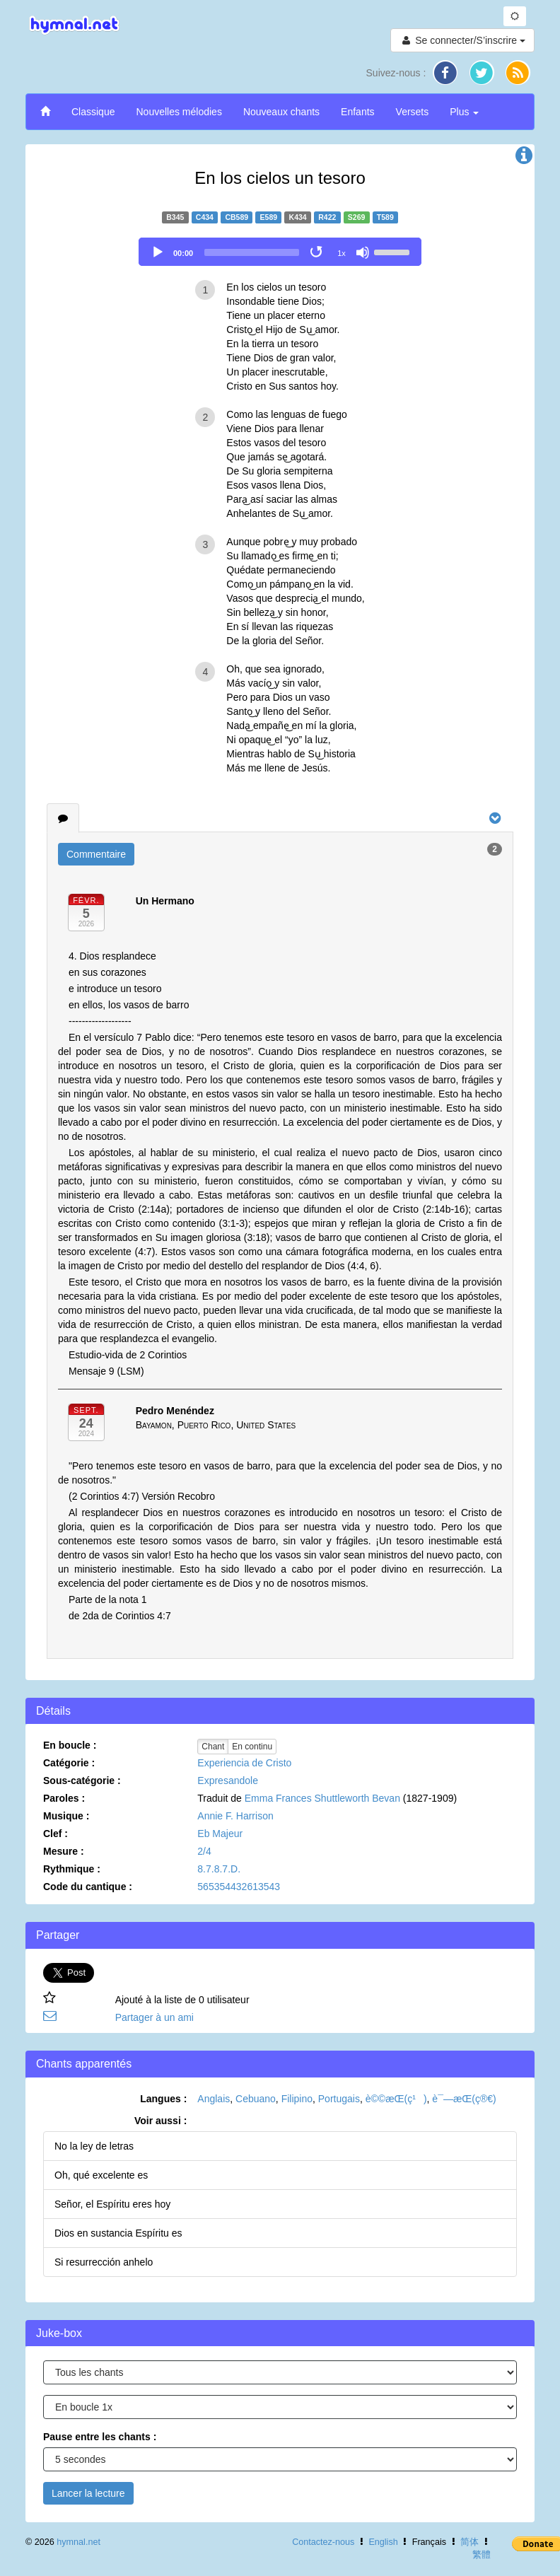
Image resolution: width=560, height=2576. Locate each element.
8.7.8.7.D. (218, 1869)
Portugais (339, 2098)
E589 (269, 217)
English (382, 2542)
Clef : (55, 1833)
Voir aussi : (160, 2120)
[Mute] (363, 252)
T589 (385, 217)
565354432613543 (238, 1886)
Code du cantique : (87, 1886)
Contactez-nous (323, 2542)
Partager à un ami (154, 2017)
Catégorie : (69, 1762)
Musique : (66, 1816)
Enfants (357, 111)
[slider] (251, 252)
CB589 (236, 217)
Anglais (213, 2098)
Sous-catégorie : (82, 1780)
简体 (469, 2542)
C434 (205, 217)
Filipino (297, 2098)
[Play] (158, 252)
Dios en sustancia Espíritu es (118, 2233)
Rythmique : (71, 1869)
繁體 (481, 2555)
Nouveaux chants (281, 111)
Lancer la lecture (88, 2493)
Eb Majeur (220, 1833)
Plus (464, 111)
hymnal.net (78, 2542)
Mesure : (63, 1851)
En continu (252, 1747)
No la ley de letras (94, 2146)
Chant (213, 1747)
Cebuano (255, 2098)
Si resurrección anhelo (103, 2262)
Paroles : (64, 1798)
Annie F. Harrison (235, 1816)
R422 (327, 217)
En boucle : (69, 1745)
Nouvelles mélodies (178, 111)
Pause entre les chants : (99, 2436)
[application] (280, 252)
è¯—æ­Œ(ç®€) (464, 2098)
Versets (412, 111)
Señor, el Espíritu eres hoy (112, 2204)
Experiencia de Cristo (244, 1762)
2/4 (204, 1851)
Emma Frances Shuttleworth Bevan (322, 1798)
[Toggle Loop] (317, 252)
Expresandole (227, 1780)
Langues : (163, 2098)
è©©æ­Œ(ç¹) (396, 2098)
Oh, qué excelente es (101, 2175)
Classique (93, 111)
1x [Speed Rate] (341, 253)
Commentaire (96, 854)
